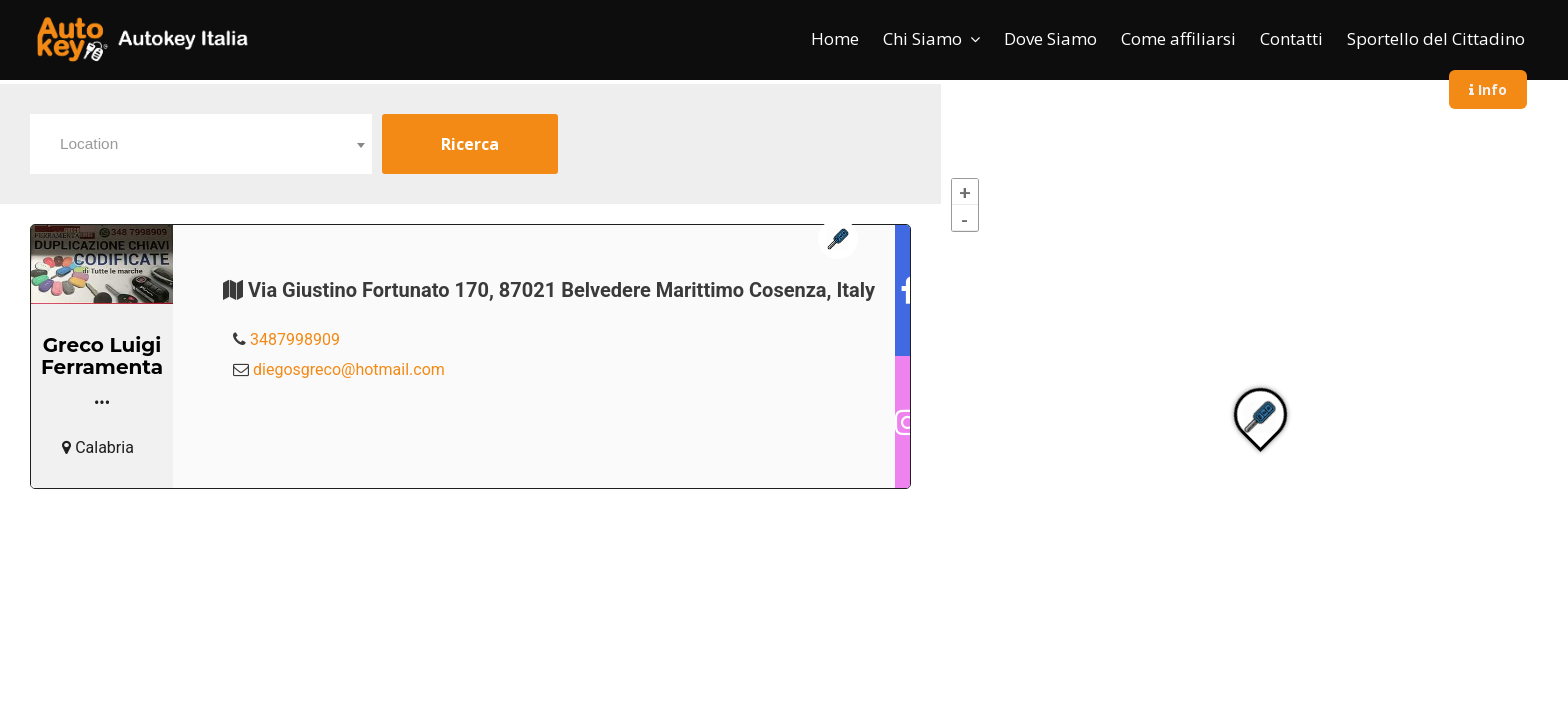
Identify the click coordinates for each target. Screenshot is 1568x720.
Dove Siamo (1050, 38)
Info (1488, 89)
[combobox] (201, 144)
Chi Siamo (922, 38)
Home (835, 38)
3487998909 (295, 339)
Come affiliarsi (1178, 38)
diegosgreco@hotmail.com (349, 369)
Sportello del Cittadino (1436, 38)
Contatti (1291, 38)
